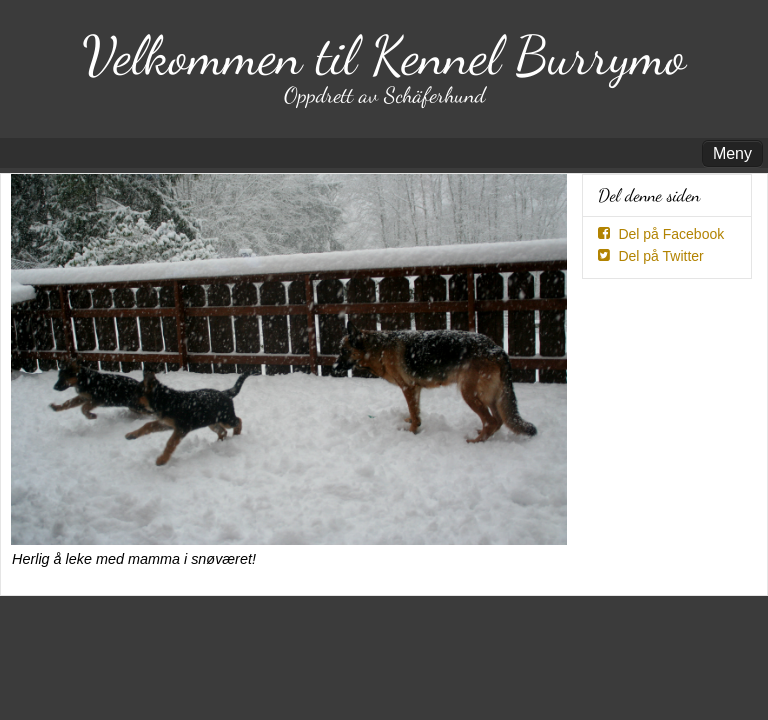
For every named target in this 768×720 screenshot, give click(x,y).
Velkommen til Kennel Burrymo (384, 55)
